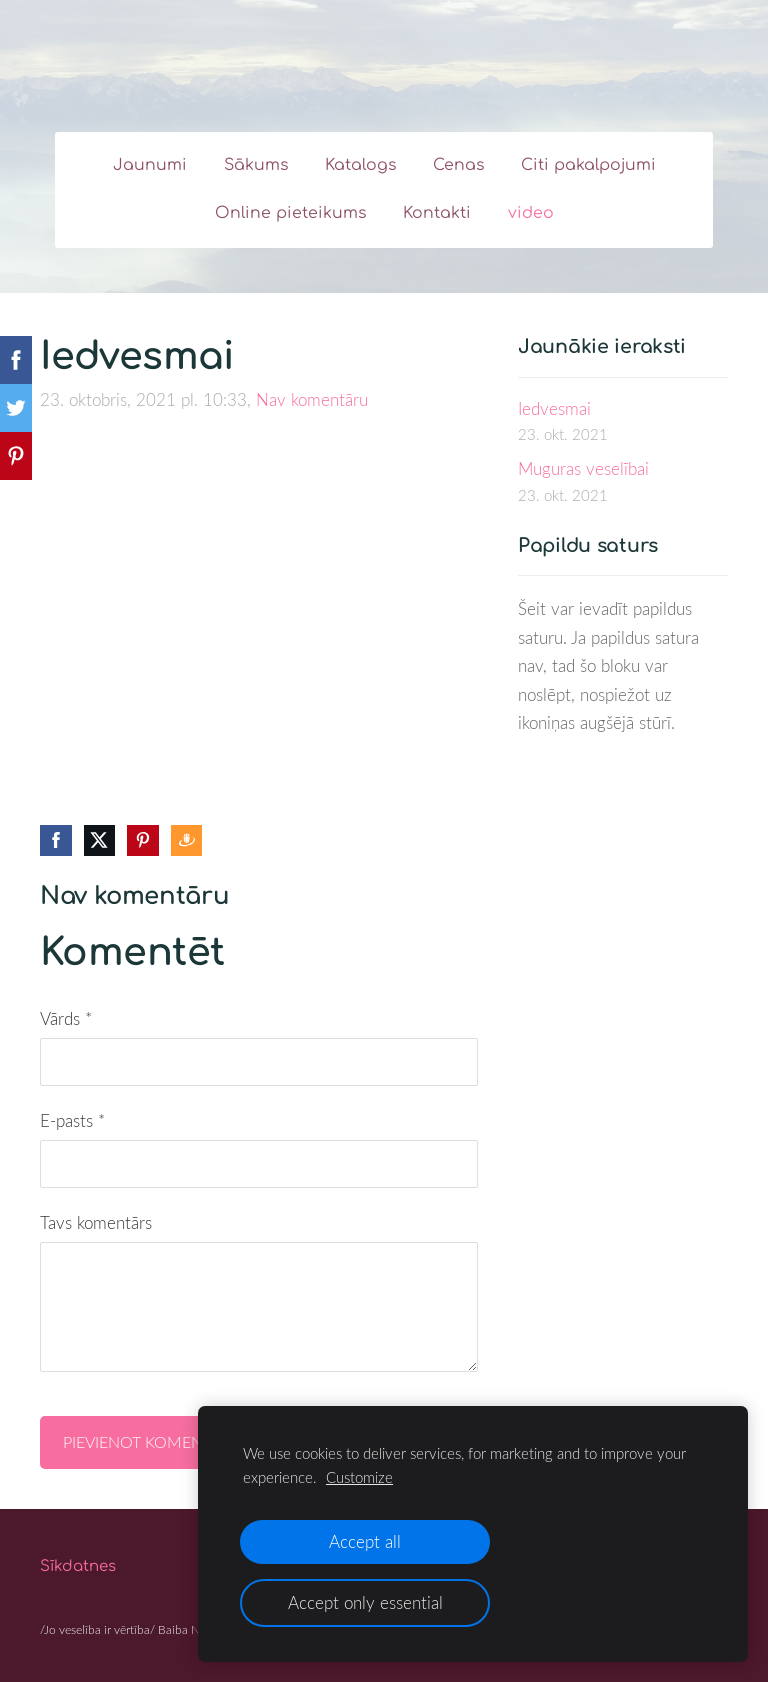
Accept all (365, 1541)
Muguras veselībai (583, 468)
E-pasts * (72, 1120)
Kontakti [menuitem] (437, 213)
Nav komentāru (312, 399)
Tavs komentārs (96, 1222)
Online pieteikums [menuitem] (290, 213)
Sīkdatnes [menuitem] (78, 1566)
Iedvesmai (554, 408)
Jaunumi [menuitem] (150, 165)
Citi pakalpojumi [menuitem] (588, 165)
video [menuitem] (531, 213)
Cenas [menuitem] (458, 165)
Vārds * (66, 1018)
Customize (359, 1477)
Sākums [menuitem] (256, 165)
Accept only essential (365, 1602)
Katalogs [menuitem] (360, 165)
